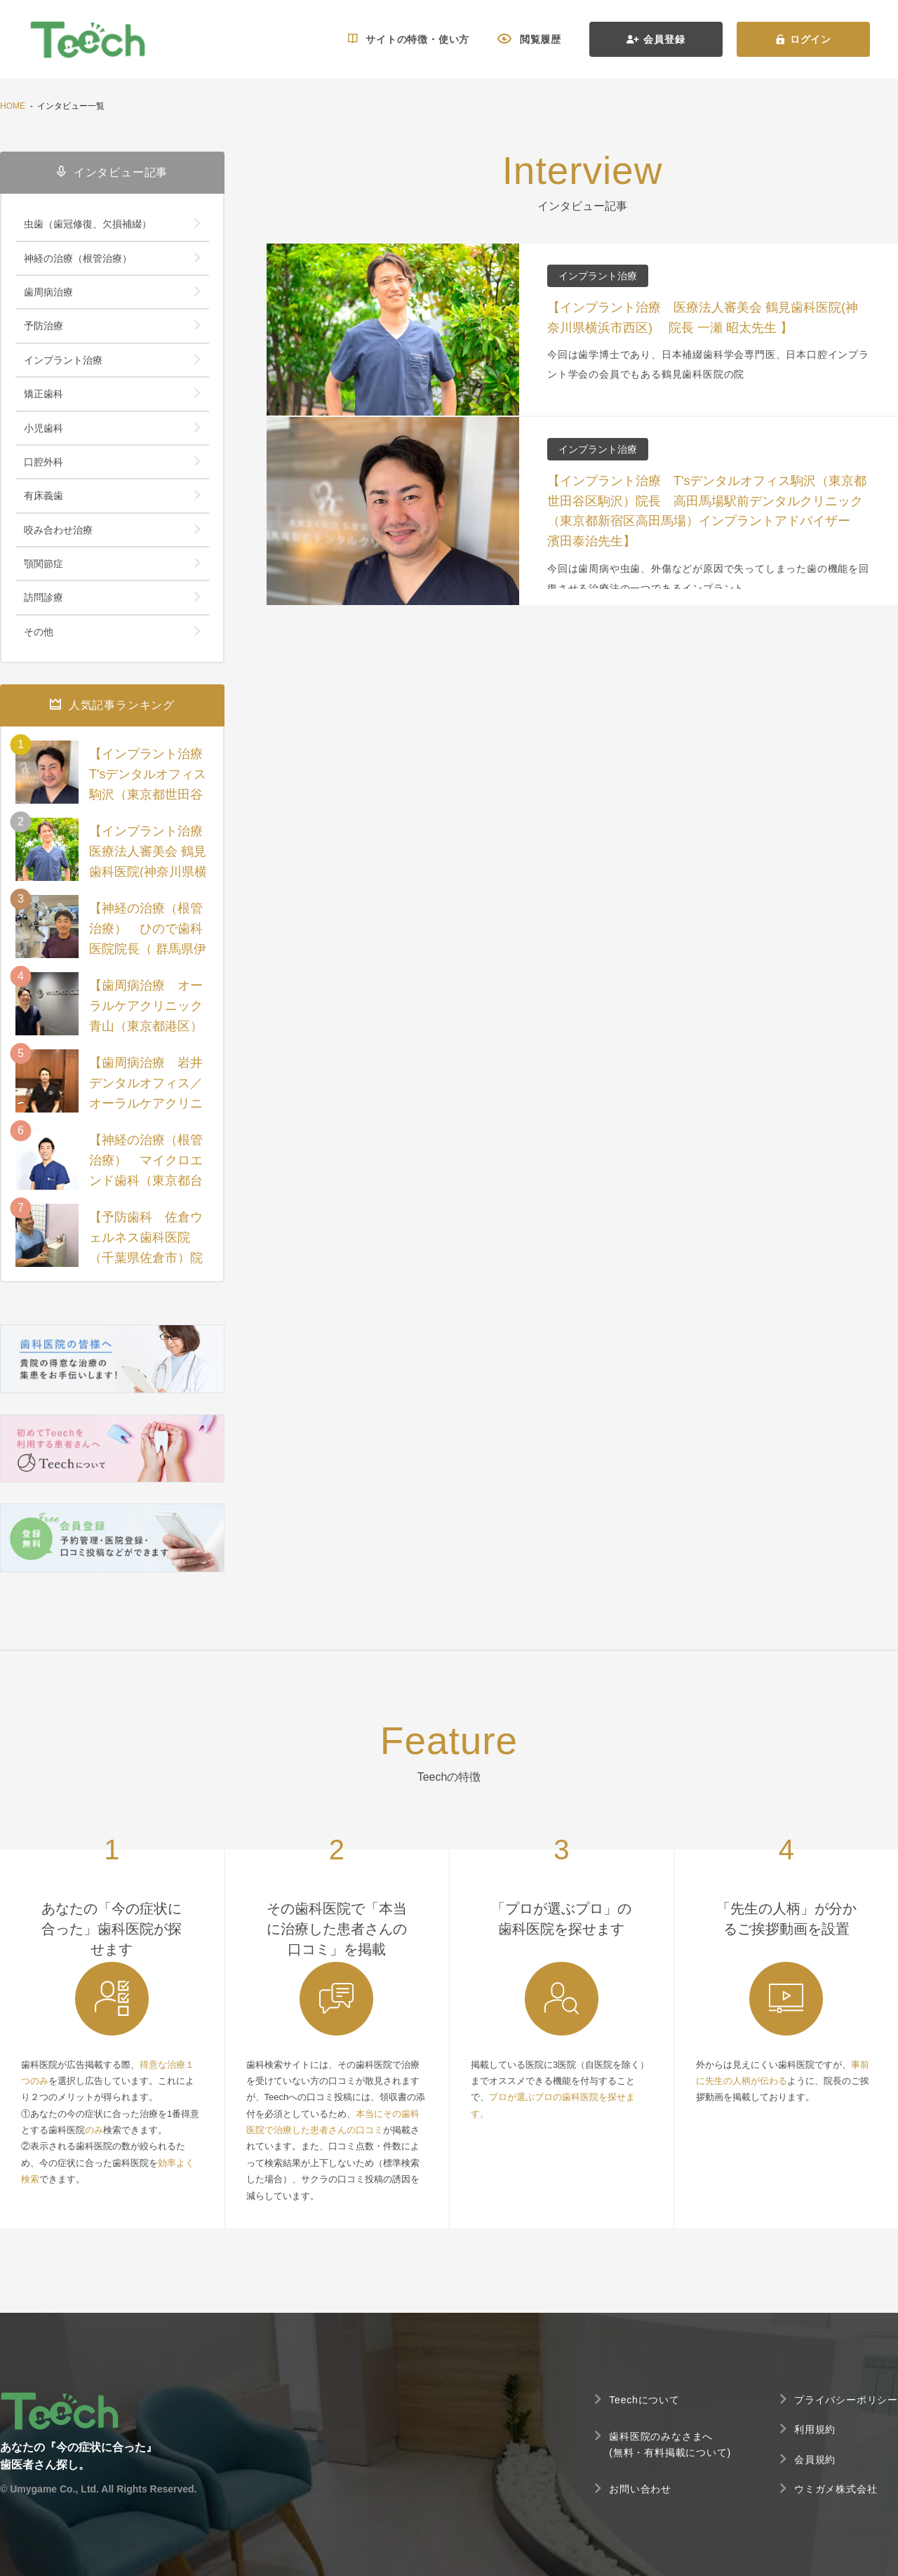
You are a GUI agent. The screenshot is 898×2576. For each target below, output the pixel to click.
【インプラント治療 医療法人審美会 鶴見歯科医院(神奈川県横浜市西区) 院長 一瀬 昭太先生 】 (149, 871)
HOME (12, 106)
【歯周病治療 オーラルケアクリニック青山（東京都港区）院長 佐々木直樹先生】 (146, 1025)
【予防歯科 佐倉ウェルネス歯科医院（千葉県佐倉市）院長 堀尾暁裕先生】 (146, 1247)
